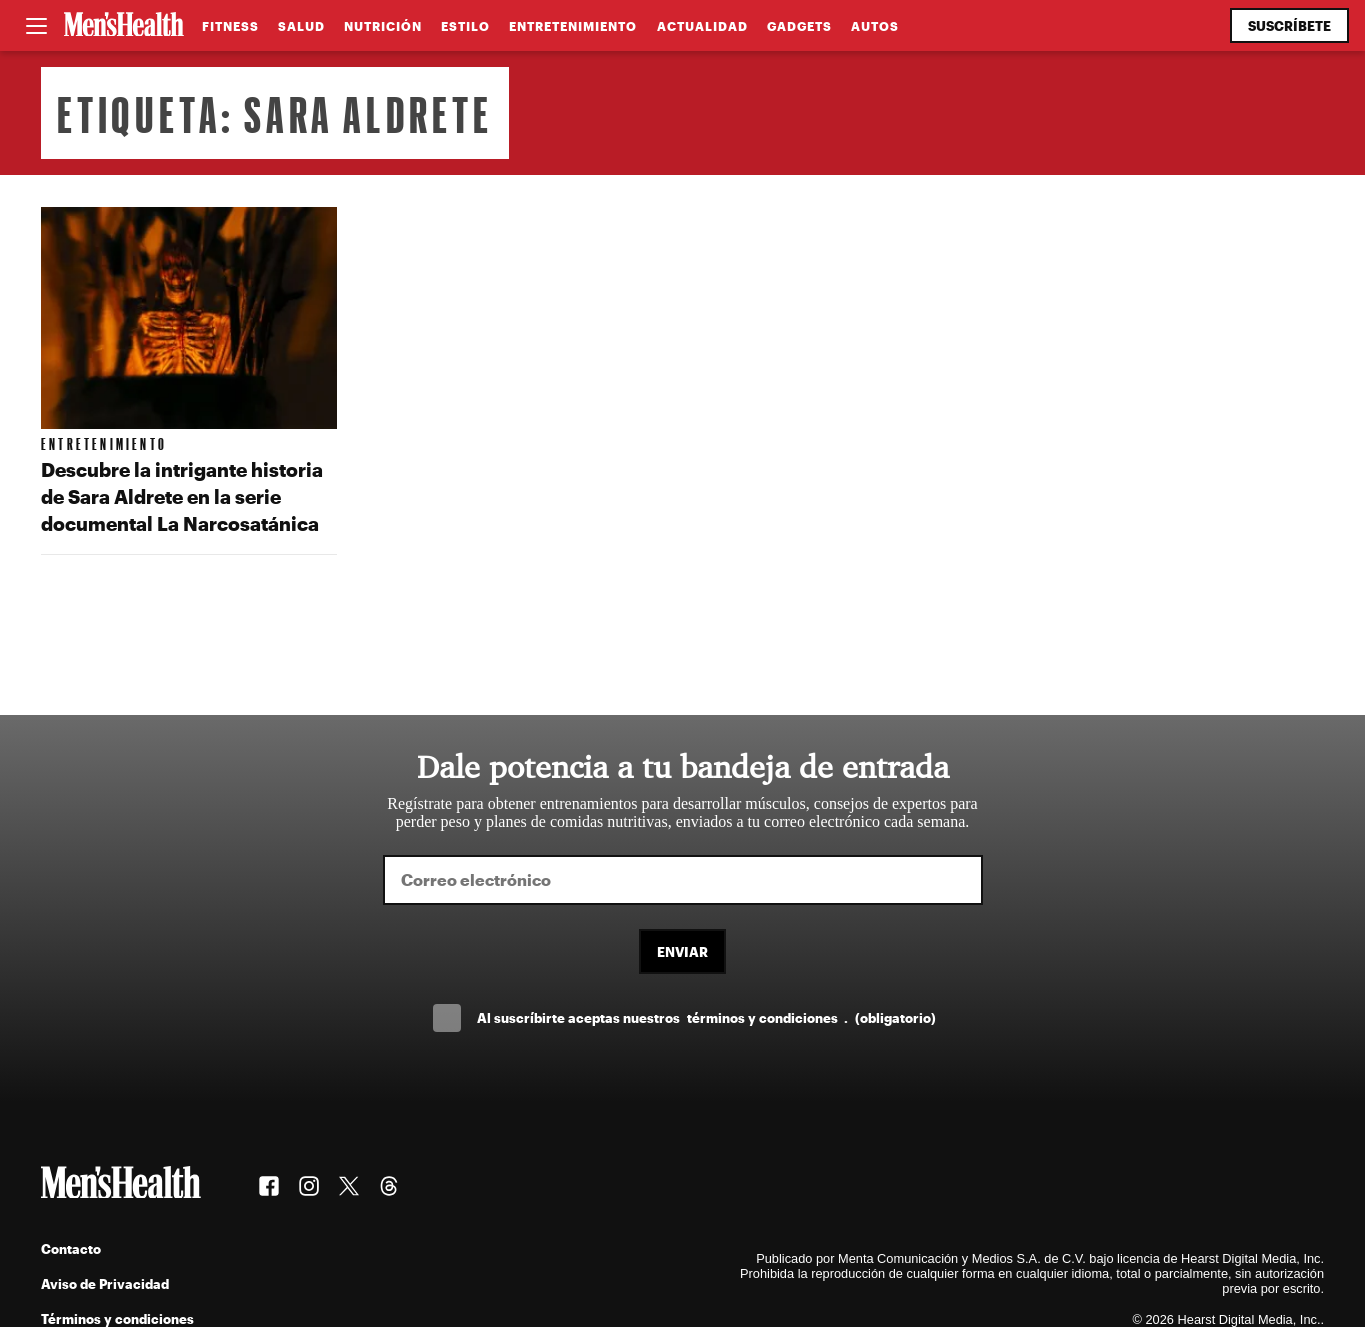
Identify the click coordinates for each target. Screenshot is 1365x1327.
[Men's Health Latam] (124, 26)
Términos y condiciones (117, 1318)
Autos (875, 26)
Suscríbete (1289, 25)
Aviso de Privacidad (105, 1283)
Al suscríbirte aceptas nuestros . (706, 1017)
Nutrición (383, 26)
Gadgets (799, 26)
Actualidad (702, 26)
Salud (301, 26)
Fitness (230, 26)
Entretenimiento (573, 26)
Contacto (71, 1248)
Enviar (682, 951)
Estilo (465, 26)
